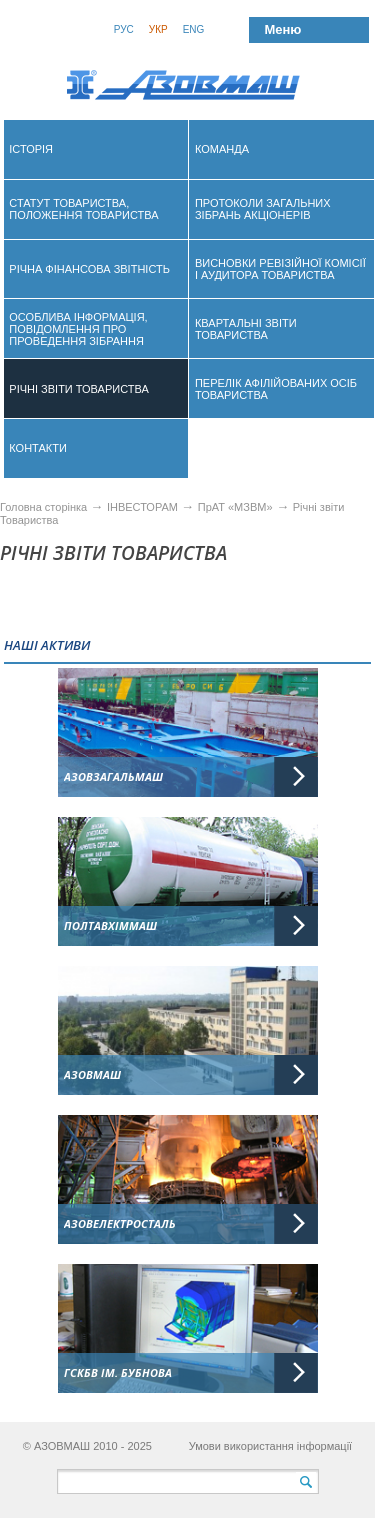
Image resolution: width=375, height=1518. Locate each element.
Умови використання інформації (271, 1446)
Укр (158, 29)
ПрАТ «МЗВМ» (235, 507)
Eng (194, 29)
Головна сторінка (43, 507)
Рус (124, 29)
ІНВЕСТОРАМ (142, 507)
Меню (282, 29)
